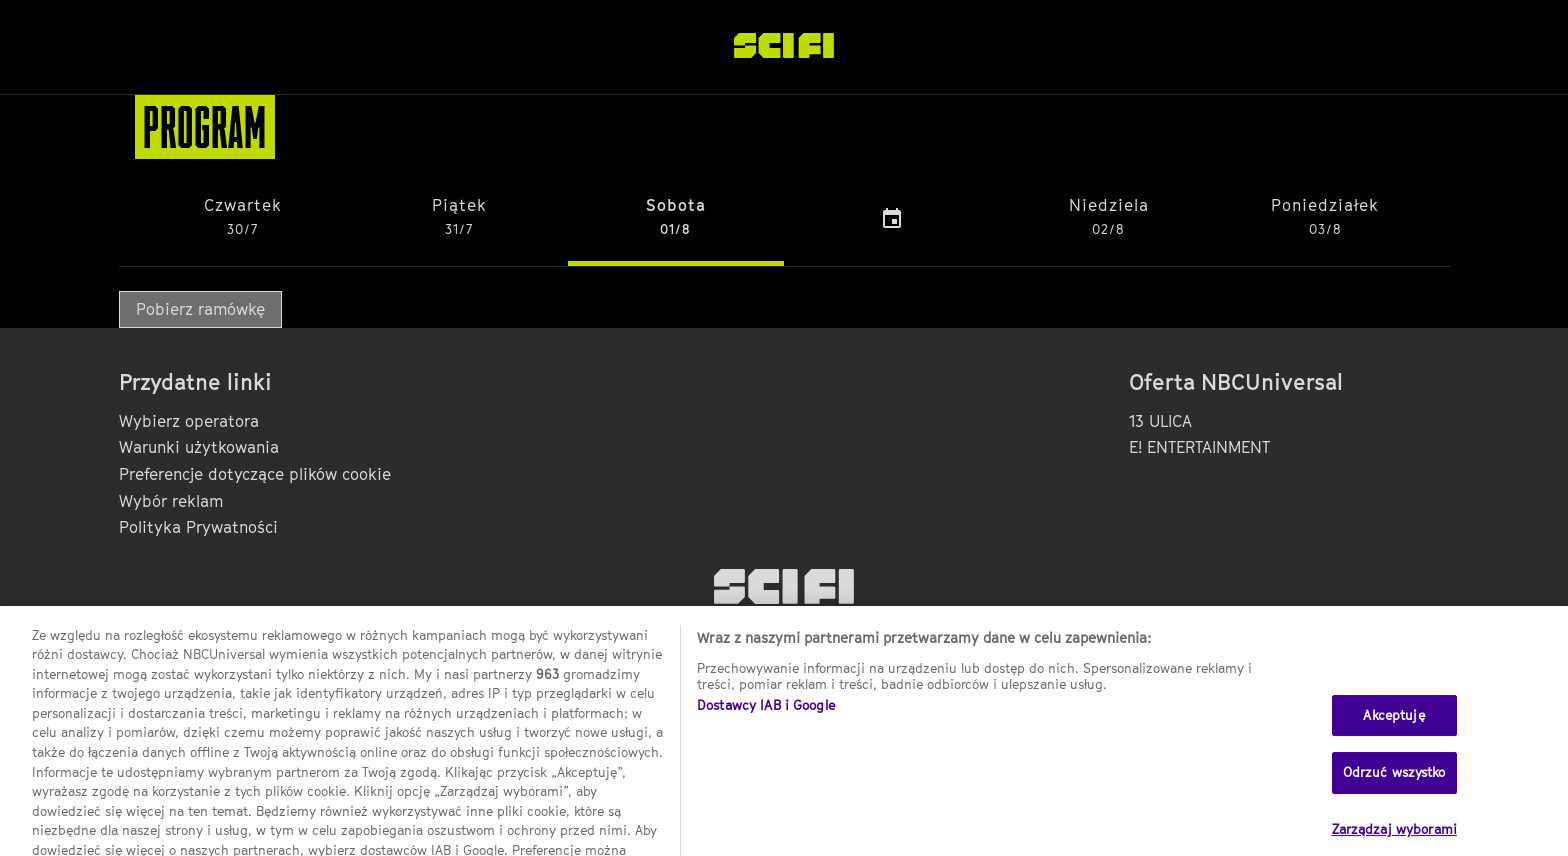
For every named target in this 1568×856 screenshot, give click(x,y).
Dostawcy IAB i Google (766, 718)
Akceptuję (1393, 728)
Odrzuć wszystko (1394, 786)
